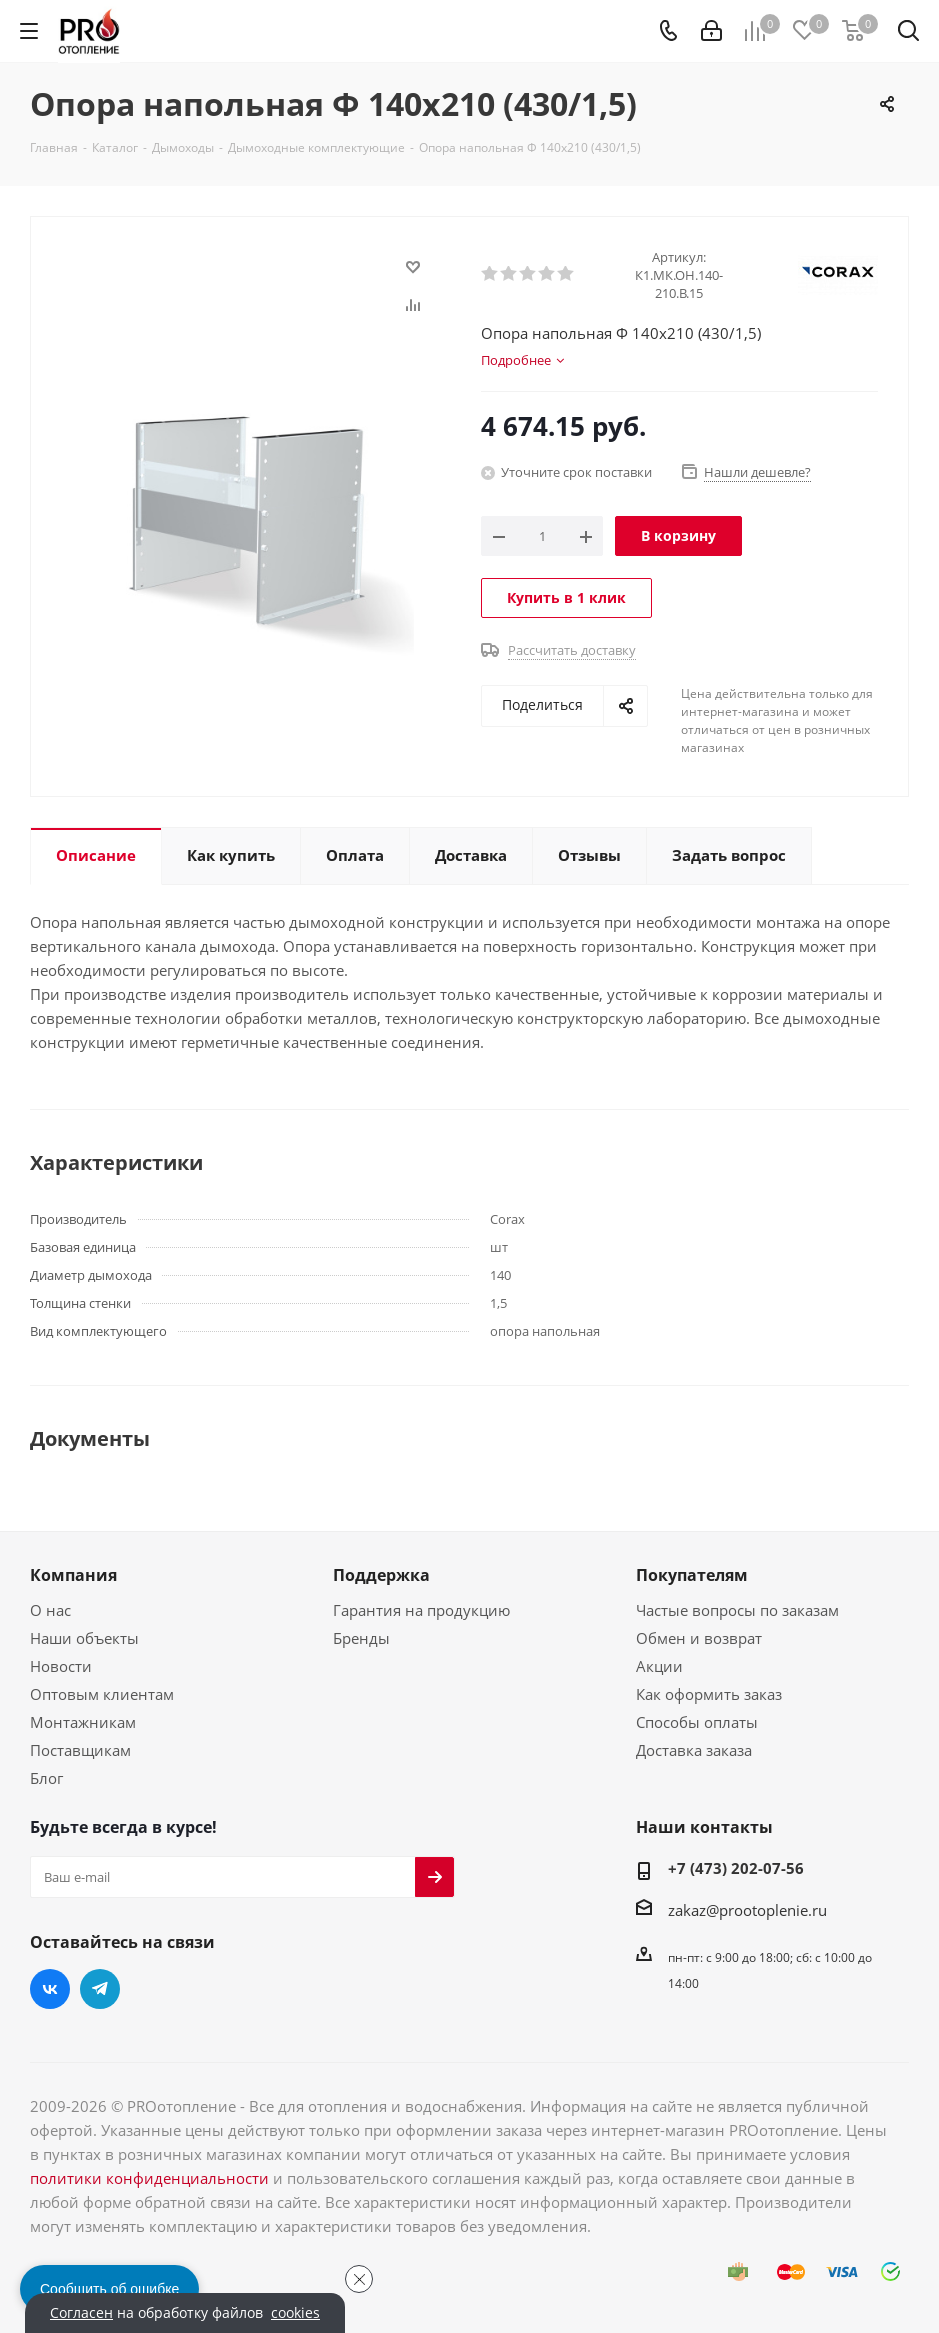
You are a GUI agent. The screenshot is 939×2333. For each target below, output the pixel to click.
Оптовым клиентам (102, 1694)
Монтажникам (83, 1722)
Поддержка (381, 1575)
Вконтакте (50, 1989)
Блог (46, 1778)
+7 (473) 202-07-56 (736, 1868)
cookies (295, 2313)
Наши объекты (84, 1638)
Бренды (361, 1638)
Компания (73, 1575)
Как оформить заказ (709, 1694)
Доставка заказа (694, 1750)
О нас (50, 1610)
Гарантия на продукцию (421, 1610)
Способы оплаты (697, 1722)
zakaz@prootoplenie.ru (747, 1910)
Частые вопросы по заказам (737, 1610)
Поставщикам (80, 1750)
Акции (659, 1666)
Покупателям (692, 1575)
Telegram (100, 1989)
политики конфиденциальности (149, 2178)
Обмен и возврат (699, 1638)
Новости (61, 1666)
